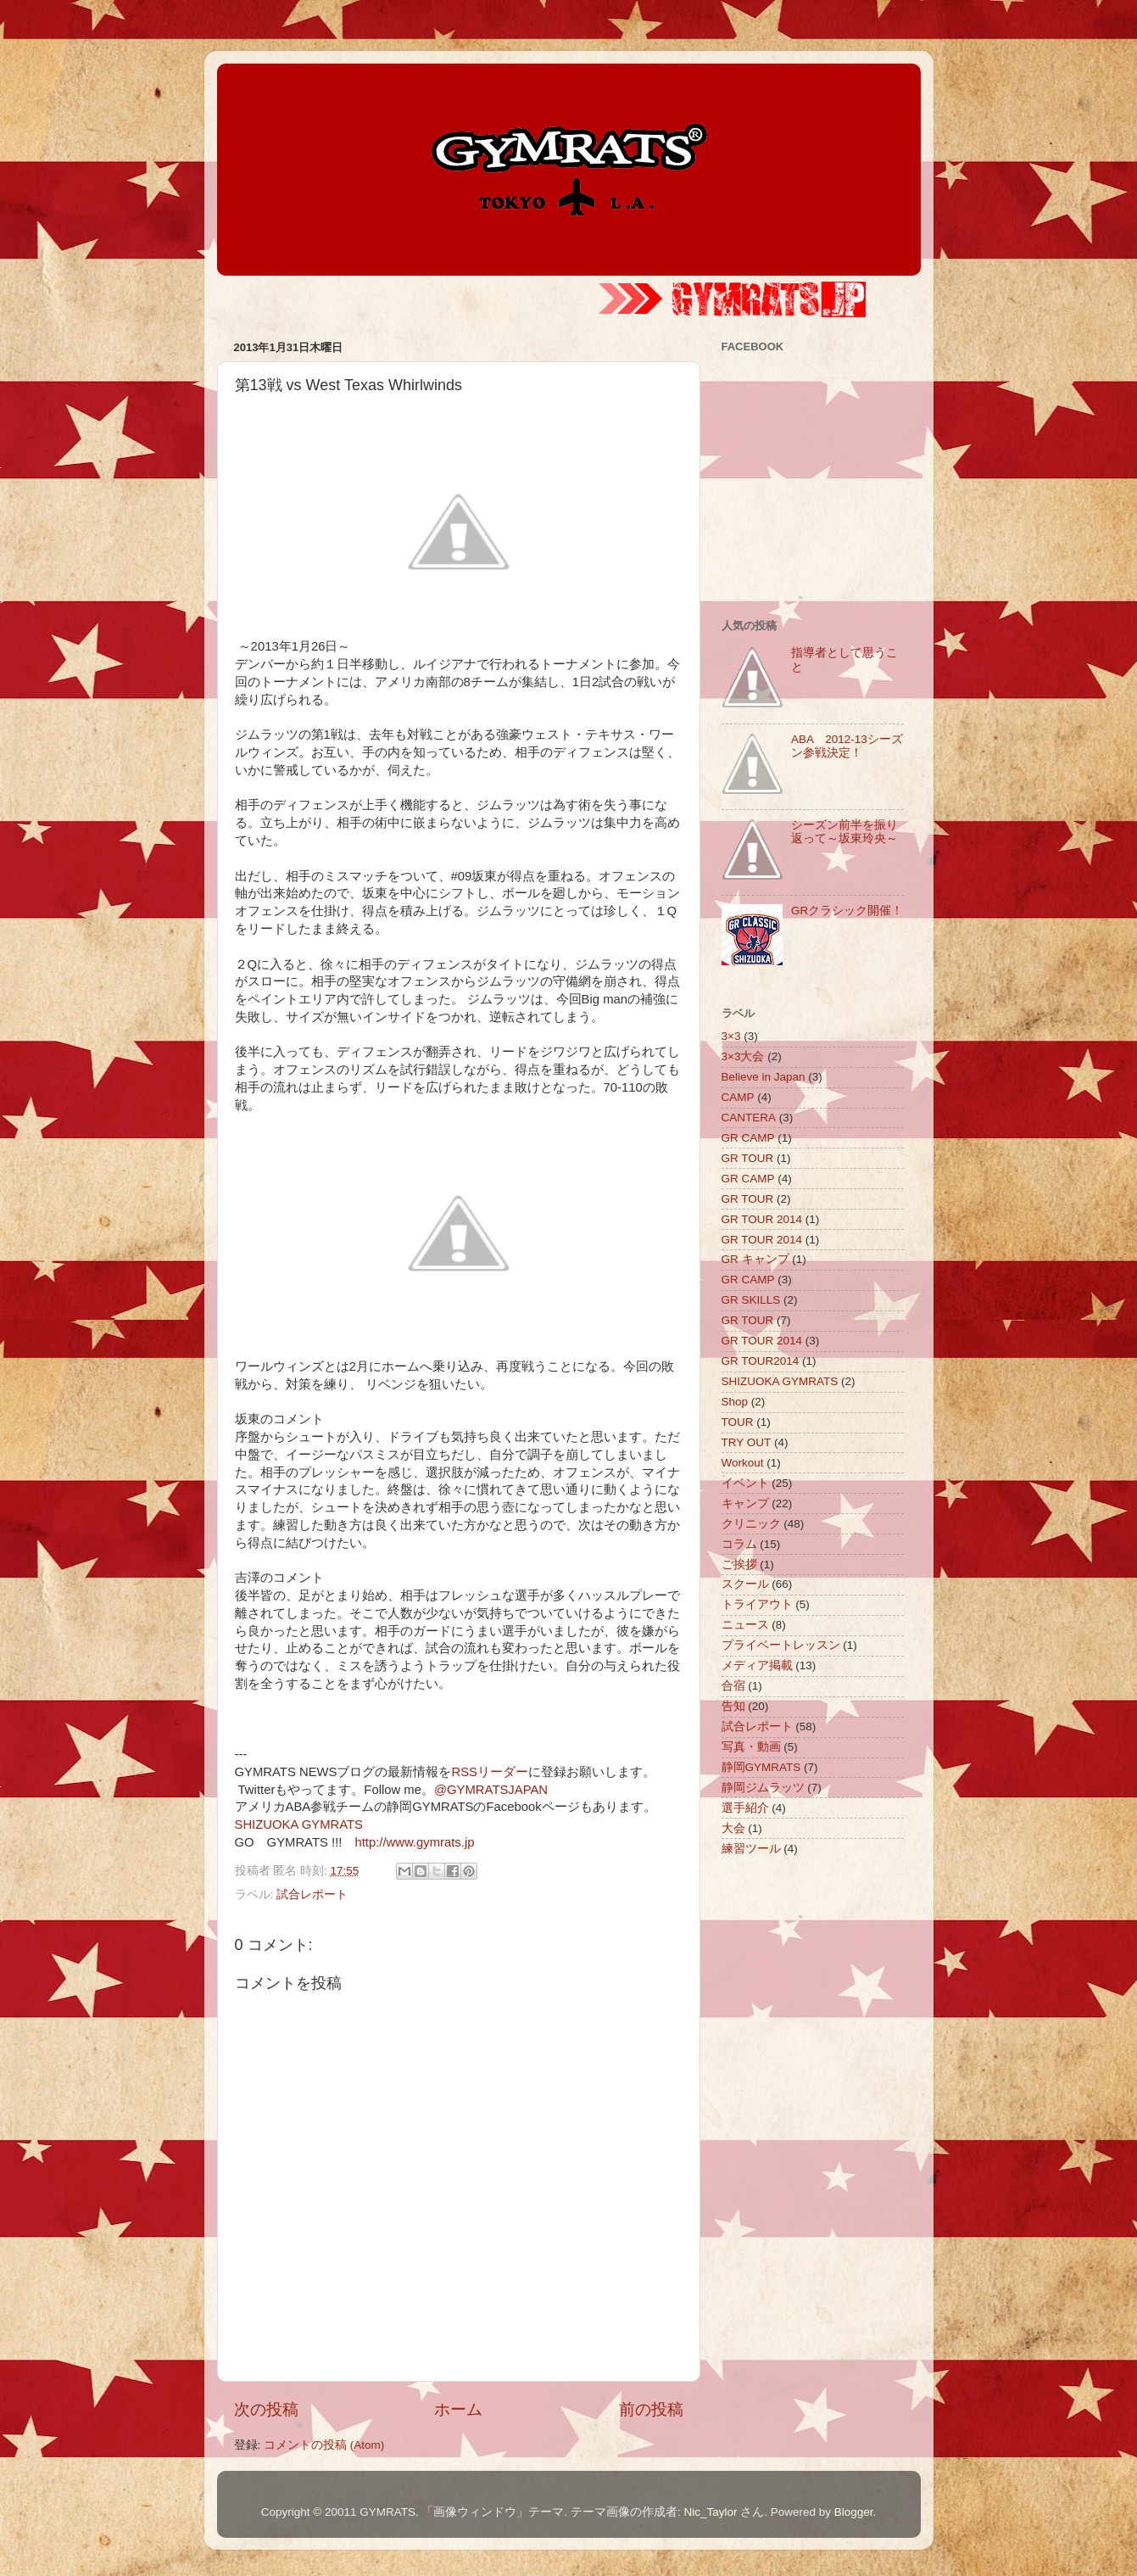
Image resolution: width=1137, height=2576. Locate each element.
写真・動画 (751, 1747)
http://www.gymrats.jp (414, 1842)
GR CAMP (748, 1138)
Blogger (853, 2512)
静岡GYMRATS (761, 1767)
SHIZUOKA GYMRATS (299, 1824)
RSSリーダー (489, 1772)
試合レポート (312, 1894)
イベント (745, 1483)
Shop (735, 1401)
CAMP (738, 1097)
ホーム (458, 2409)
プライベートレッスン (781, 1645)
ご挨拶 (739, 1564)
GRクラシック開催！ (847, 910)
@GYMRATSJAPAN (491, 1789)
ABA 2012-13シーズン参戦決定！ (847, 746)
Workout (743, 1462)
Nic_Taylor (710, 2512)
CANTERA (749, 1117)
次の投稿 (266, 2409)
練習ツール (751, 1848)
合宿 (733, 1685)
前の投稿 (651, 2409)
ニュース (745, 1624)
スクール (745, 1584)
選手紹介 (745, 1808)
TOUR (738, 1422)
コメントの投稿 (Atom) (324, 2445)
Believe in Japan (763, 1076)
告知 (733, 1706)
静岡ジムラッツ (763, 1787)
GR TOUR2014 (761, 1361)
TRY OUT (747, 1442)
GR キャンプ (755, 1259)
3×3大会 (743, 1056)
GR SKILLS (751, 1300)
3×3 (731, 1036)
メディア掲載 (757, 1665)
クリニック (751, 1523)
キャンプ (745, 1503)
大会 (733, 1828)
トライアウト (757, 1604)
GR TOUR (748, 1158)
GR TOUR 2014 (762, 1219)
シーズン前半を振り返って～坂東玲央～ (844, 832)
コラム (739, 1544)
